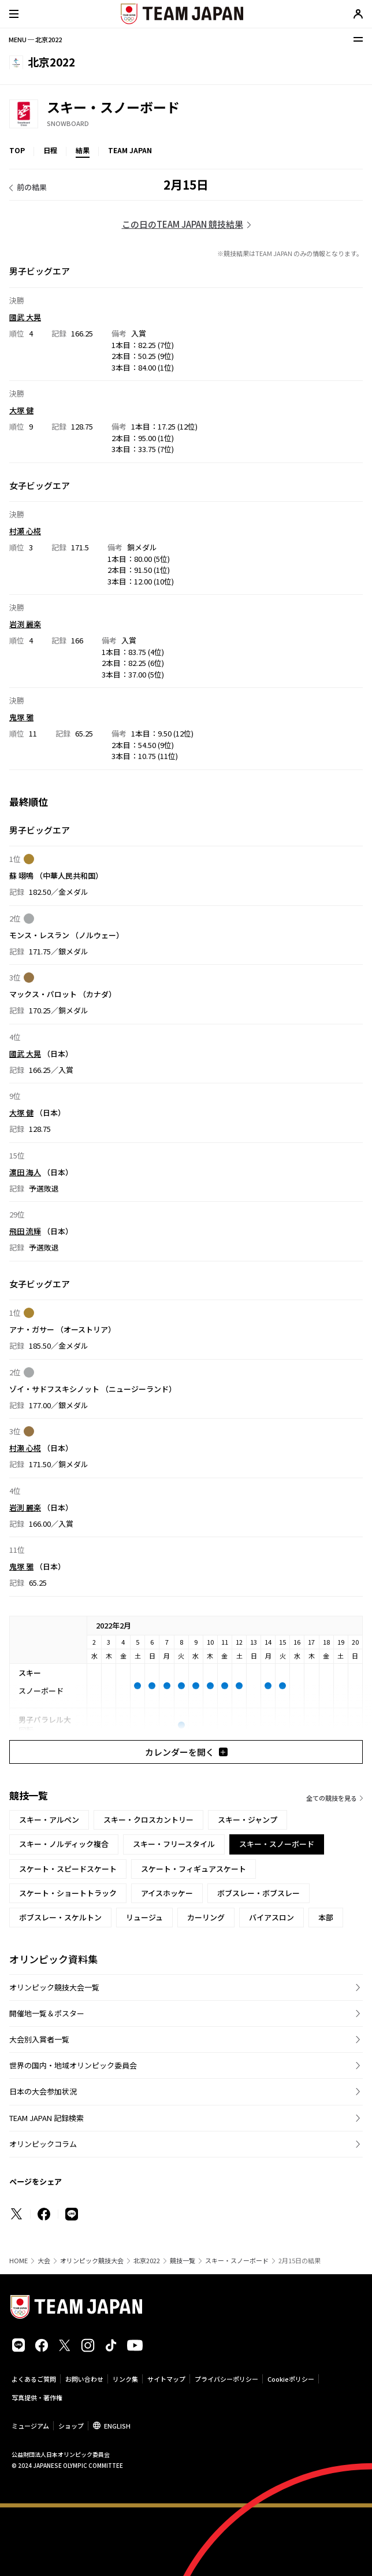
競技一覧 (182, 2260)
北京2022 (146, 2260)
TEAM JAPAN (130, 150)
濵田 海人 (25, 1171)
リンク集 (125, 2378)
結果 (83, 150)
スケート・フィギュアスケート (193, 1868)
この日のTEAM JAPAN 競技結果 (182, 224)
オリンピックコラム (43, 2143)
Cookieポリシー (290, 2378)
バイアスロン (271, 1917)
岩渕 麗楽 (25, 624)
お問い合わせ (84, 2378)
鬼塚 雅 (21, 717)
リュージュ (144, 1917)
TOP (17, 150)
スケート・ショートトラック (68, 1892)
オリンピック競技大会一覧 (54, 1987)
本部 (325, 1917)
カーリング (206, 1917)
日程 (50, 150)
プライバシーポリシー (226, 2378)
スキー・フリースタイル (174, 1843)
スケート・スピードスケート (68, 1868)
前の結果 (32, 187)
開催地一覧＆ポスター (46, 2013)
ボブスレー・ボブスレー (258, 1892)
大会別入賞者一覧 (39, 2039)
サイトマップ (166, 2378)
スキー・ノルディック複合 (64, 1843)
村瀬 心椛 (25, 530)
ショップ (71, 2425)
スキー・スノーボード (237, 2260)
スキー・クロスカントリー (148, 1819)
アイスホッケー (167, 1892)
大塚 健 (21, 409)
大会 (44, 2260)
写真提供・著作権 (37, 2397)
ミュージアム (30, 2425)
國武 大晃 (25, 316)
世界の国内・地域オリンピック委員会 (73, 2065)
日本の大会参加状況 (43, 2091)
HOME (18, 2260)
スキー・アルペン (49, 1819)
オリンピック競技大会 (92, 2260)
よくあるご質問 (34, 2378)
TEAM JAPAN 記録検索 (46, 2117)
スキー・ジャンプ (247, 1819)
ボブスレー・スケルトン (60, 1917)
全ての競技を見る (331, 1798)
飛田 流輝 (25, 1231)
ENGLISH (117, 2425)
